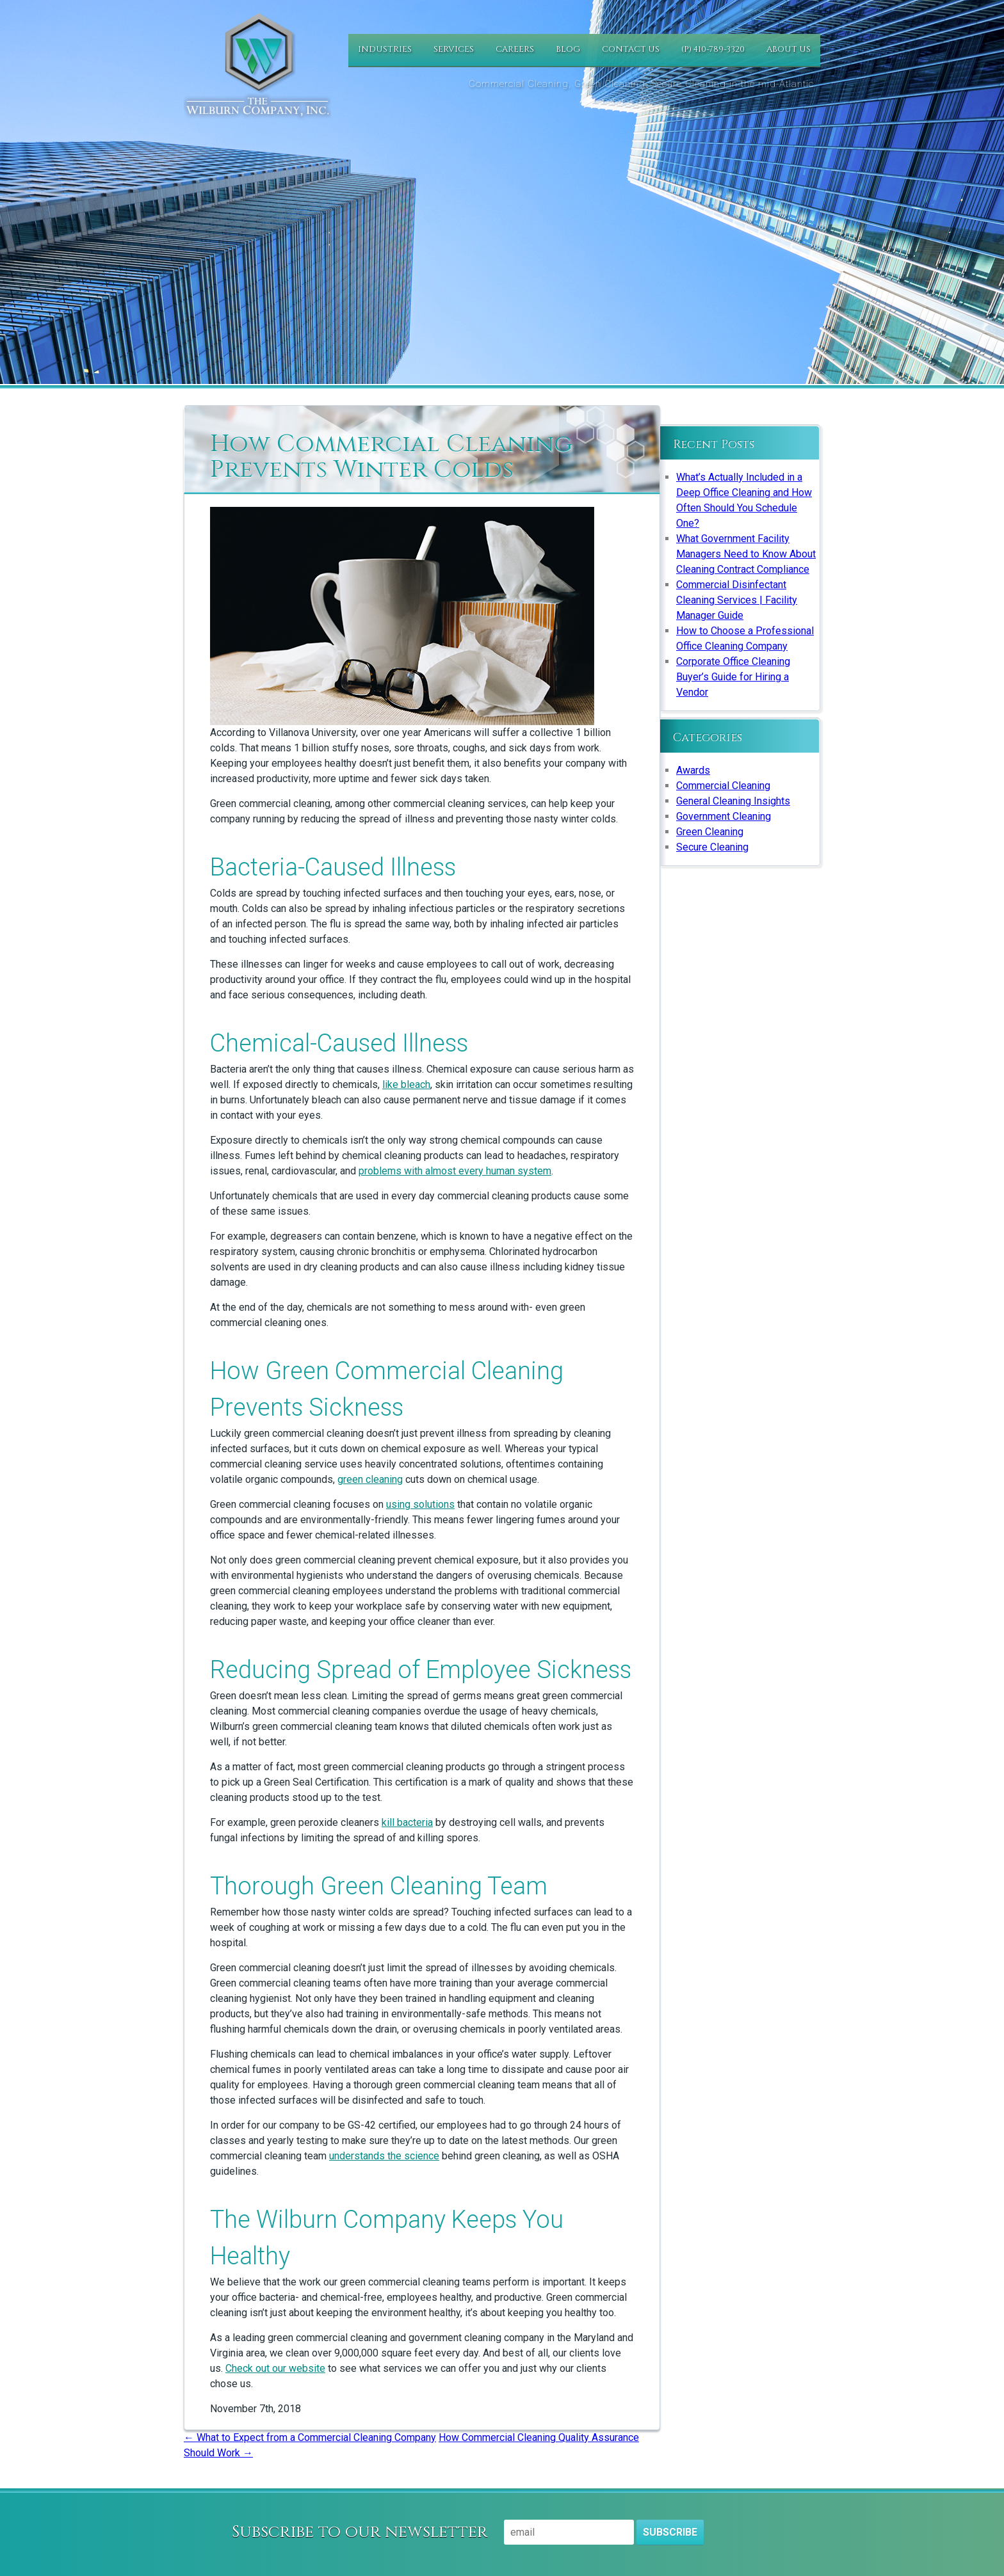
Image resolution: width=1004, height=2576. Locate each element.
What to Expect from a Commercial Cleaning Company (310, 2437)
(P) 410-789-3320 (713, 49)
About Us (788, 49)
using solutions (420, 1504)
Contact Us (631, 49)
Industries (385, 49)
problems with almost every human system (455, 1171)
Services (453, 49)
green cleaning (370, 1479)
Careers (515, 49)
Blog (568, 49)
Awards (693, 770)
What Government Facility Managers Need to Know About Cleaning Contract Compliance (746, 553)
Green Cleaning (709, 832)
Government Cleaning (723, 816)
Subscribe (670, 2532)
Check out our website (275, 2368)
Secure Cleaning (712, 847)
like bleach (406, 1084)
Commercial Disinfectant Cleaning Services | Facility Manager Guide (736, 600)
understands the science (384, 2156)
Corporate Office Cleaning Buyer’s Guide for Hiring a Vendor (733, 676)
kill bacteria (407, 1822)
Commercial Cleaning (723, 786)
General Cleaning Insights (733, 801)
